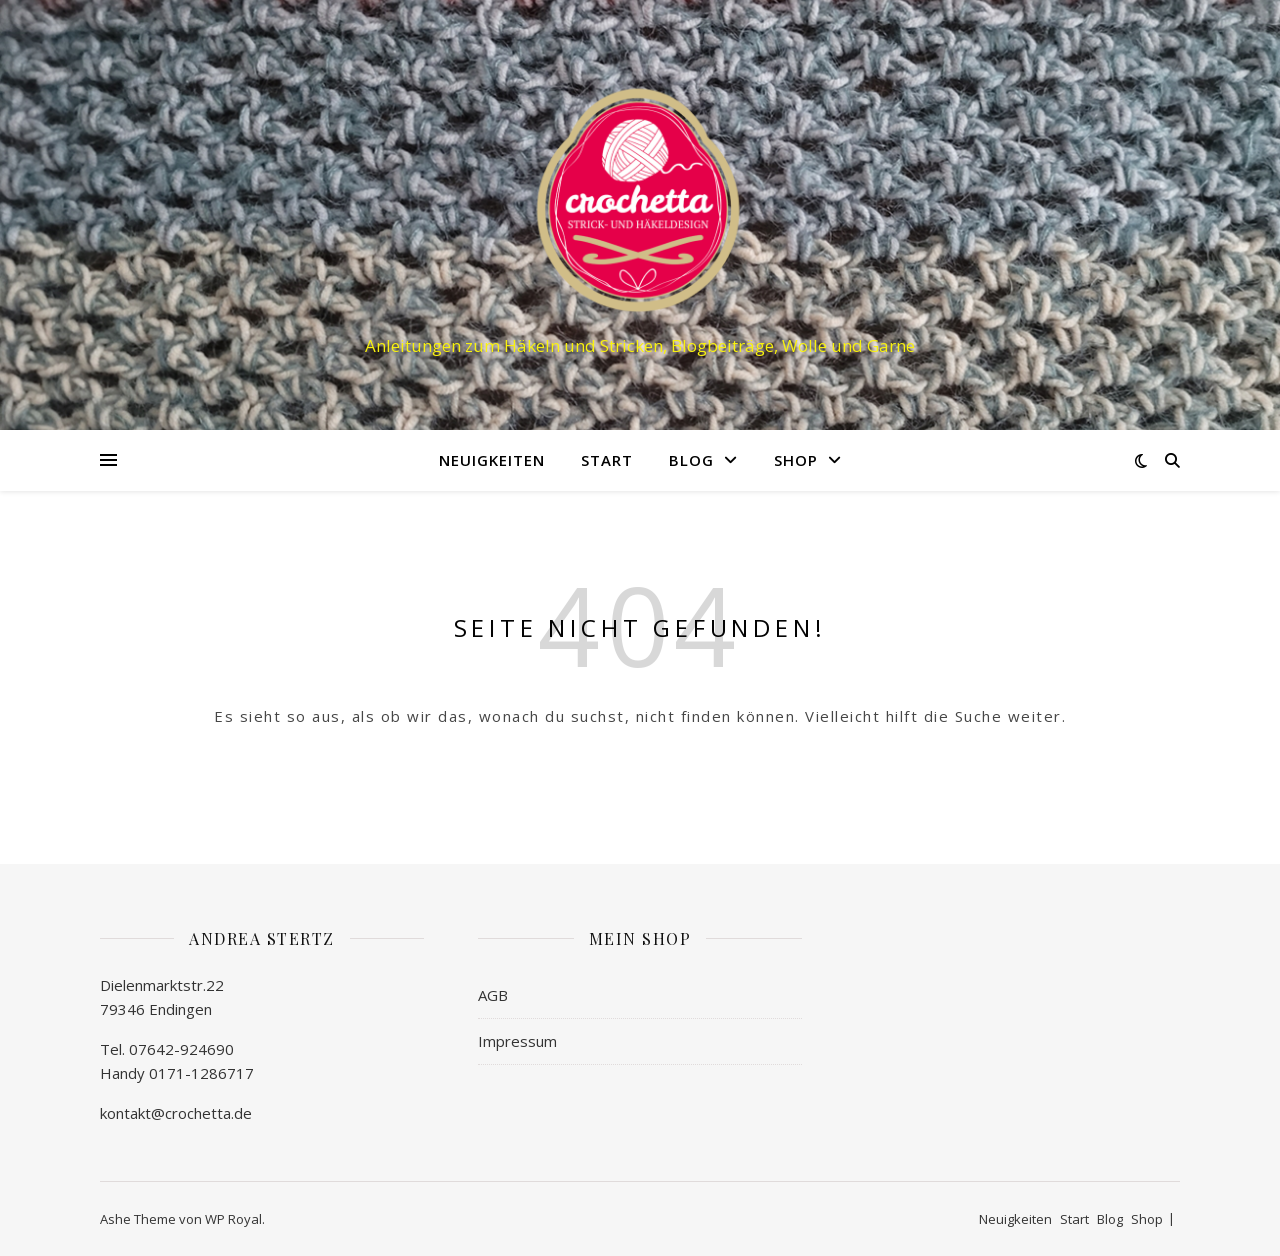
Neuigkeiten (492, 460)
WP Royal (233, 1219)
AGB (493, 995)
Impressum (517, 1041)
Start (607, 460)
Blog (691, 460)
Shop (796, 460)
